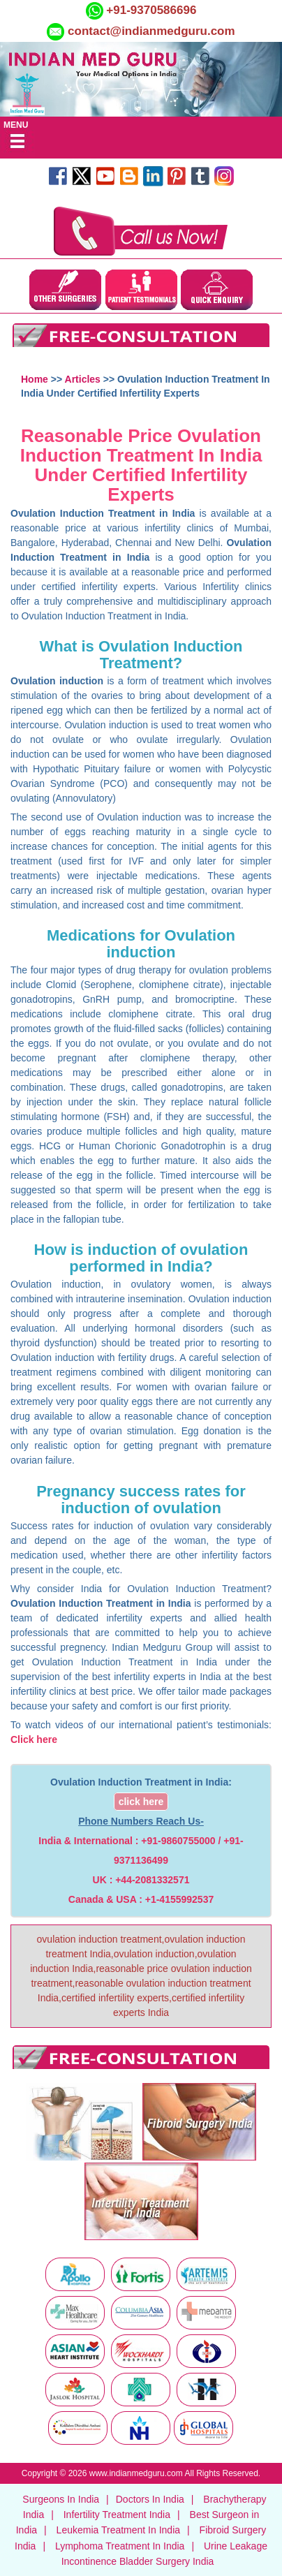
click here (141, 1801)
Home (34, 379)
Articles (83, 379)
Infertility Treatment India (117, 2514)
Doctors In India (150, 2499)
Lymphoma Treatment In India (119, 2546)
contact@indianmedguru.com (151, 31)
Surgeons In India (60, 2499)
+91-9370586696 (150, 10)
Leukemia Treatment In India (118, 2529)
